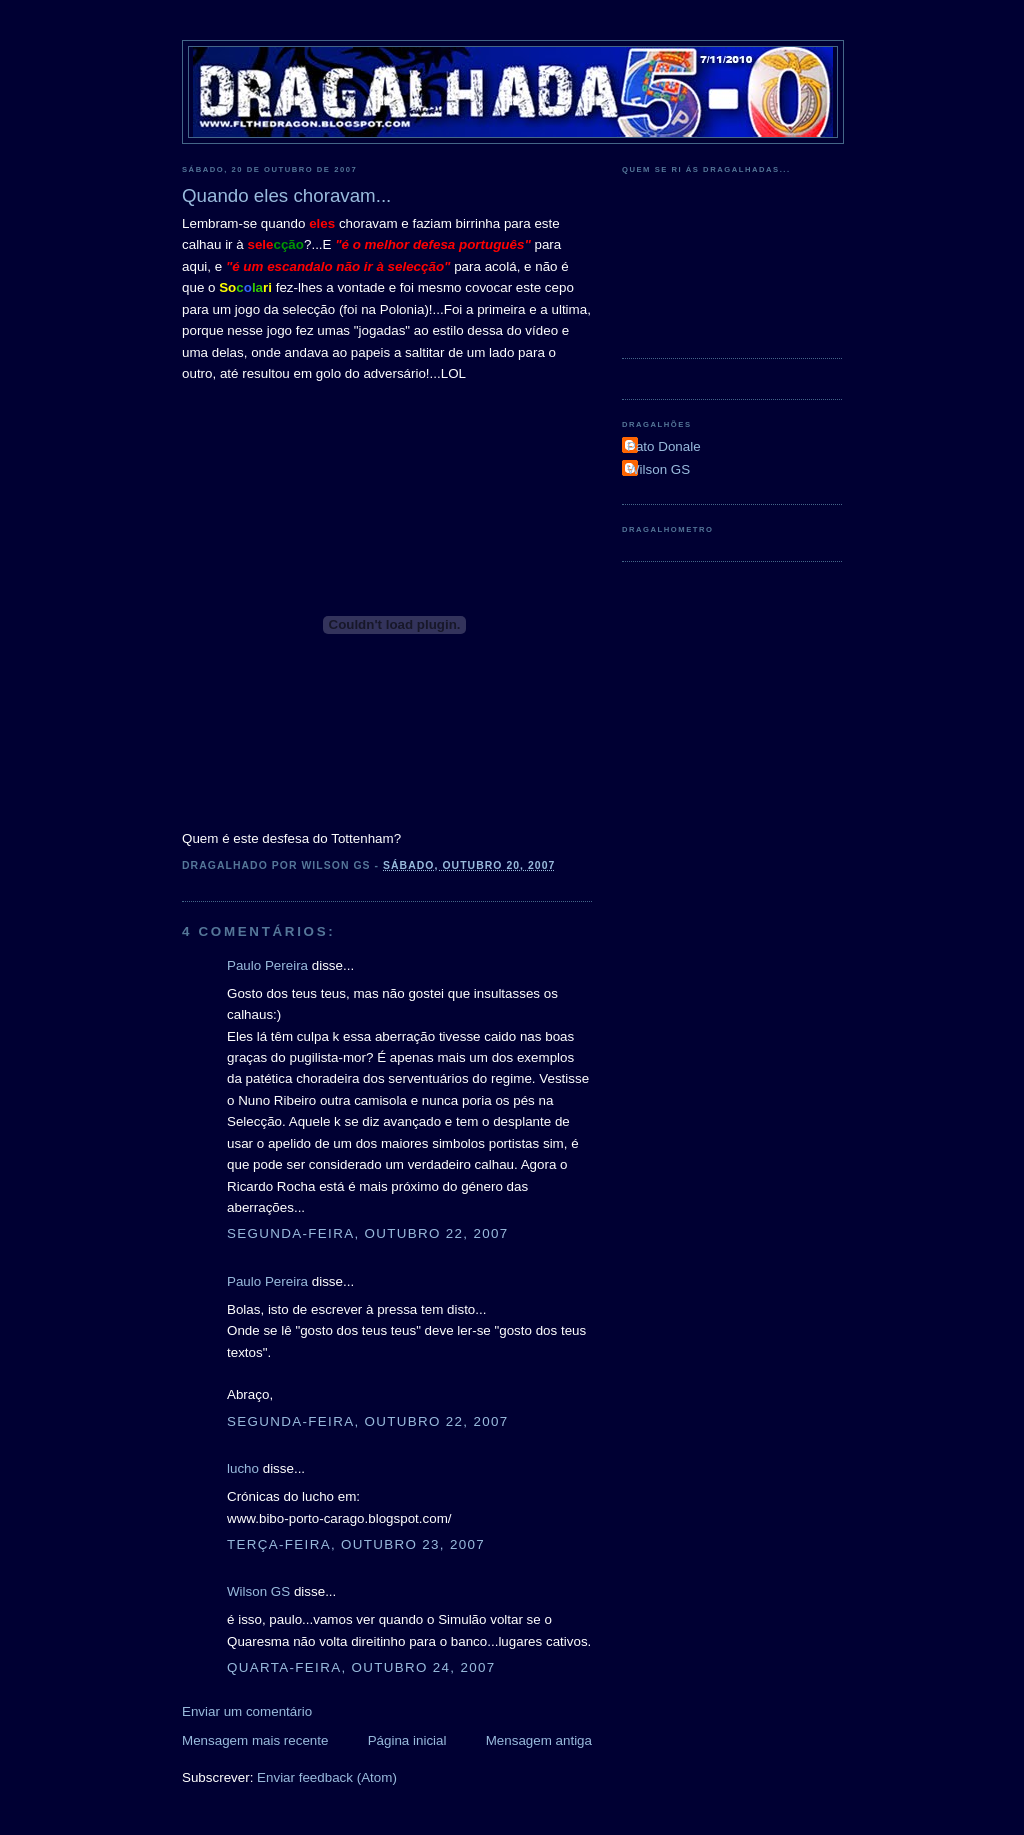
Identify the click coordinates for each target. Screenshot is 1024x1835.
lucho (243, 1468)
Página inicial (407, 1740)
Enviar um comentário (247, 1711)
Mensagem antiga (539, 1740)
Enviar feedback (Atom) (327, 1777)
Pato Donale (664, 446)
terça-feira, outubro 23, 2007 (356, 1544)
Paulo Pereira (267, 965)
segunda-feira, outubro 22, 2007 (368, 1233)
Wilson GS (258, 1591)
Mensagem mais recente (255, 1740)
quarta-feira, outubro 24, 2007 (361, 1667)
